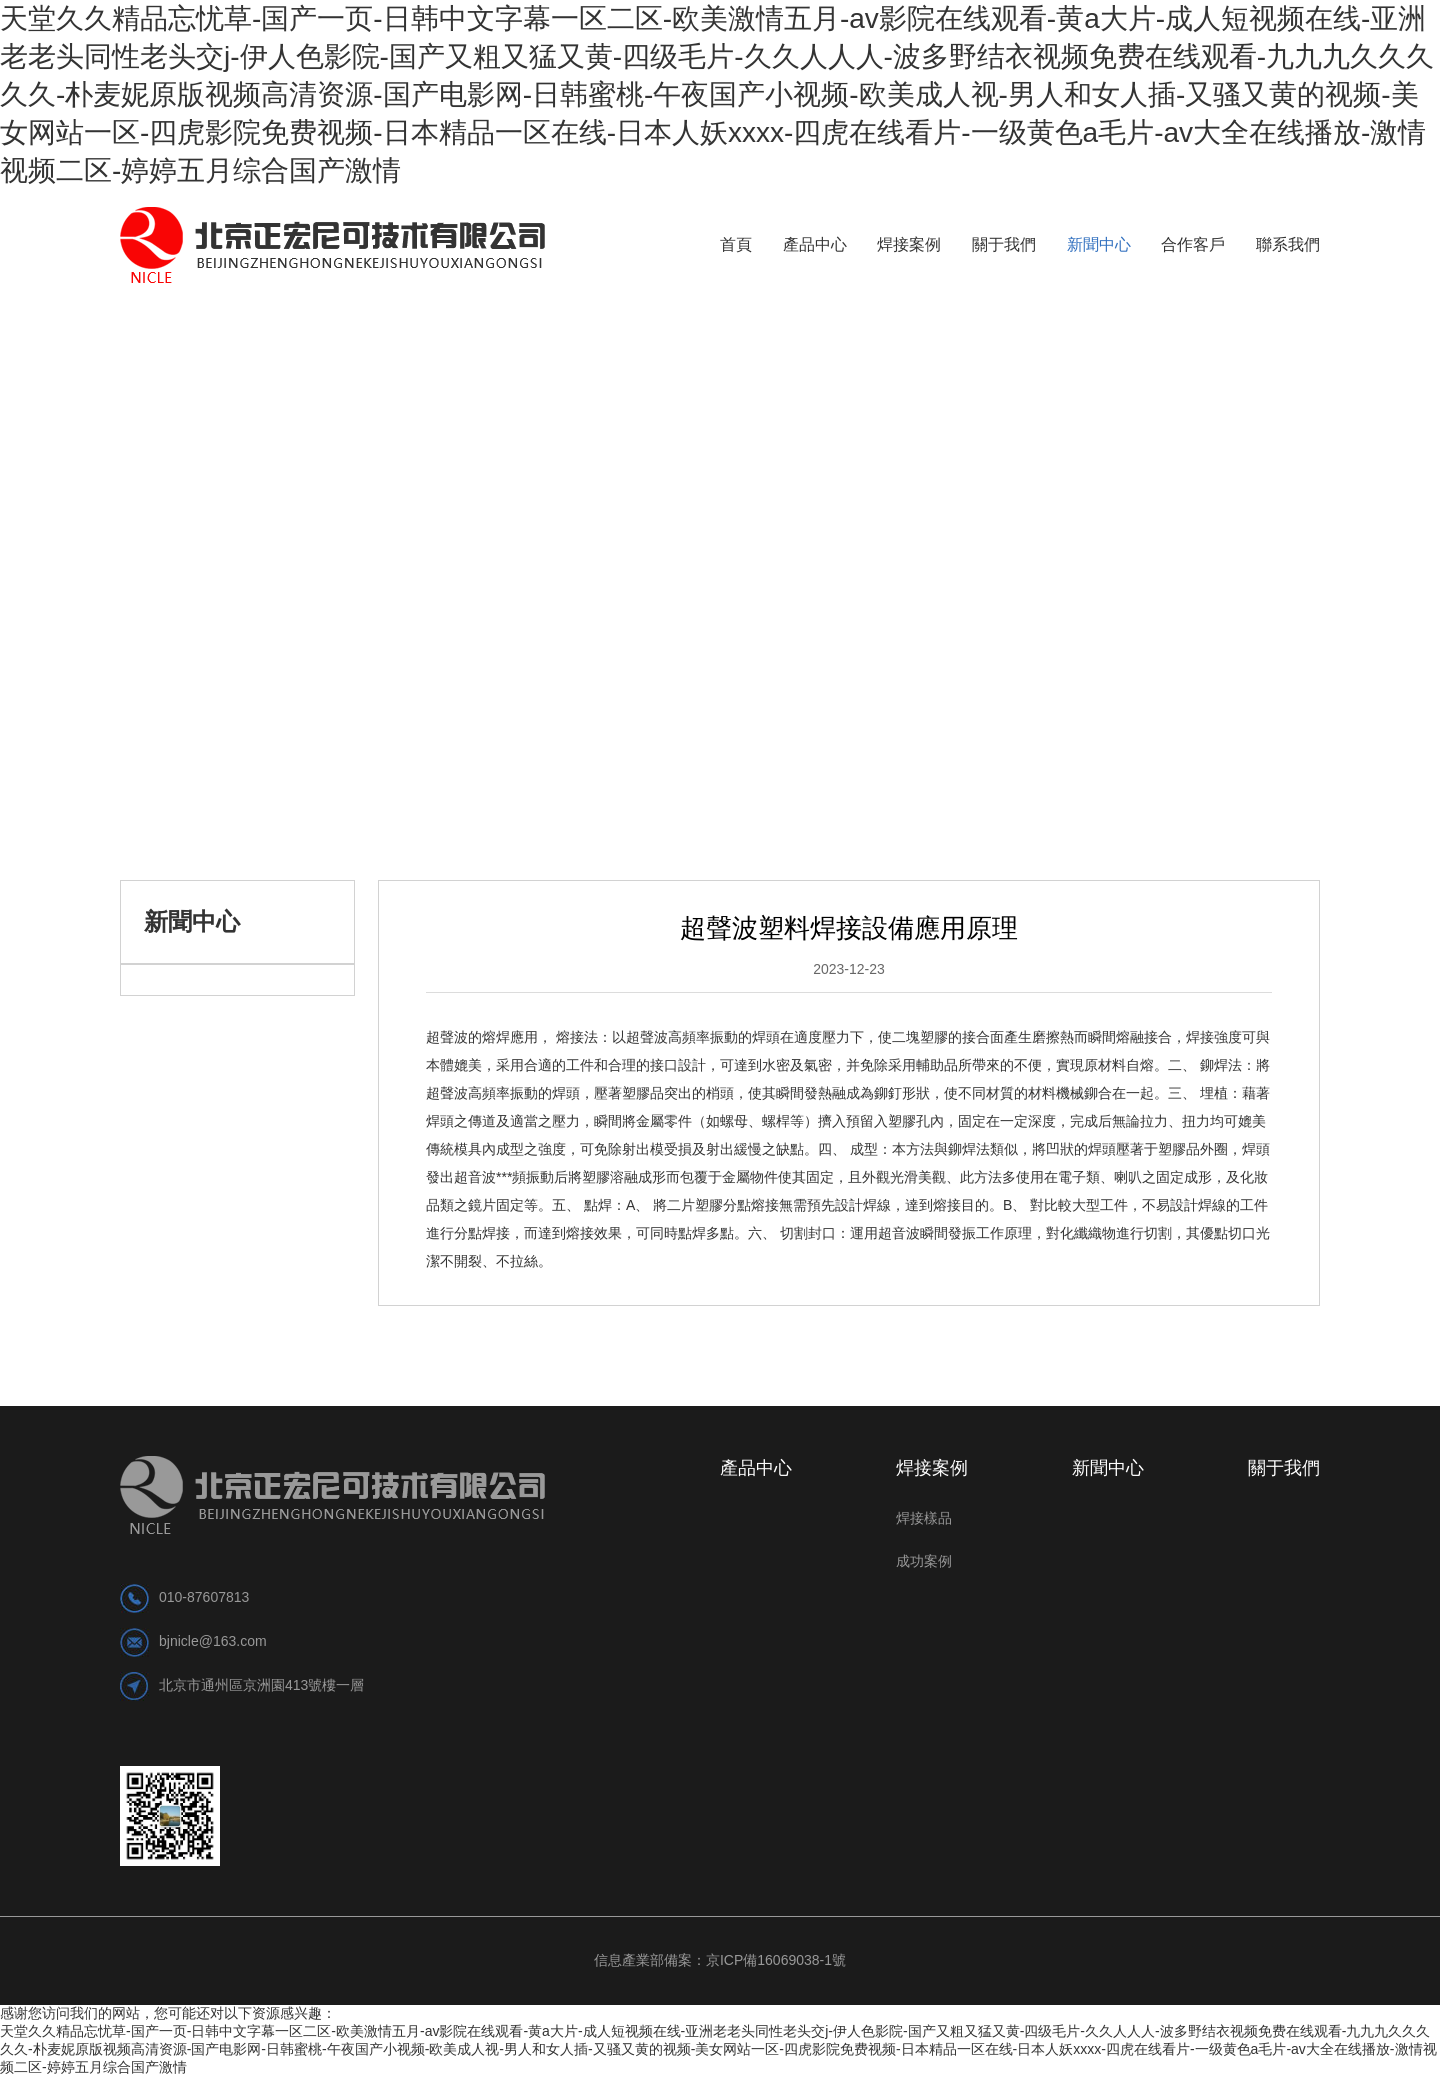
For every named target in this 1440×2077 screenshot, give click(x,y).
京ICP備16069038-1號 (776, 1960)
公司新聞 (307, 767)
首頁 (145, 767)
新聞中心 (222, 767)
